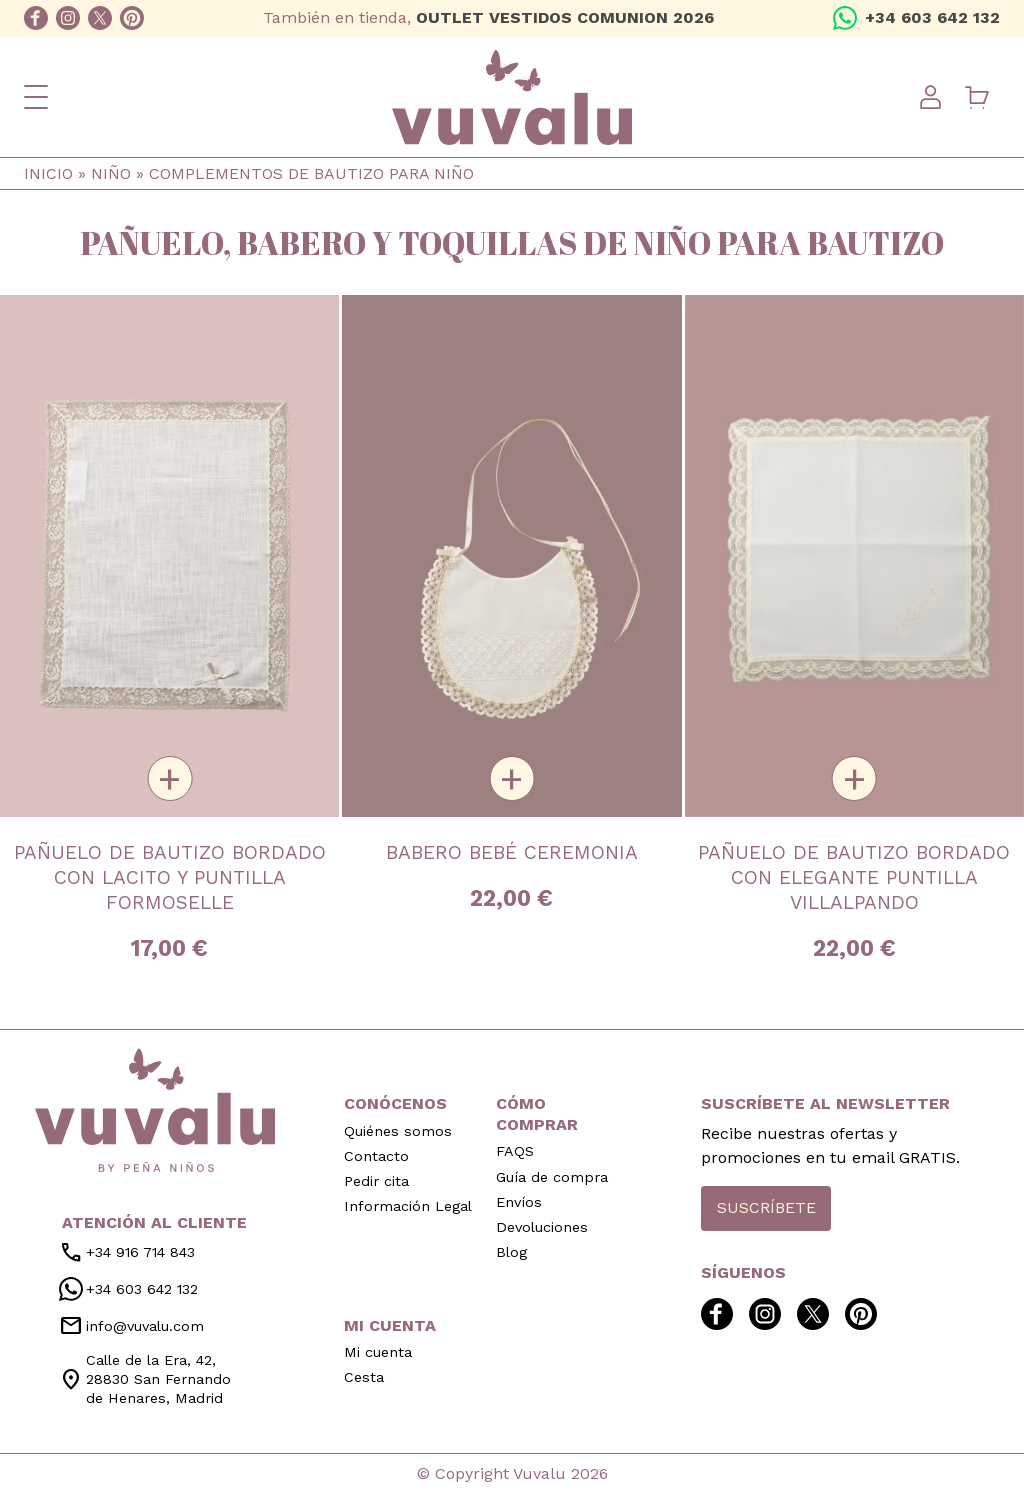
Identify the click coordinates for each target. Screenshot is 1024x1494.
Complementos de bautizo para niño (311, 173)
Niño (111, 173)
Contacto (376, 1156)
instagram (68, 18)
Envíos (519, 1202)
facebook (36, 18)
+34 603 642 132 (932, 17)
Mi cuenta (378, 1352)
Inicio (48, 173)
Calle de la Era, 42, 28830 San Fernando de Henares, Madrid (145, 1379)
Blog (511, 1252)
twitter (100, 18)
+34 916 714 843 (127, 1253)
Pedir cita (376, 1181)
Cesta (364, 1377)
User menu (930, 97)
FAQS (515, 1151)
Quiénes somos (398, 1131)
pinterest (132, 18)
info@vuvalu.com (131, 1326)
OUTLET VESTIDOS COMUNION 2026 (565, 17)
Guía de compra (552, 1177)
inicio (155, 1110)
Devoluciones (542, 1227)
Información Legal (408, 1206)
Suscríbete (766, 1207)
